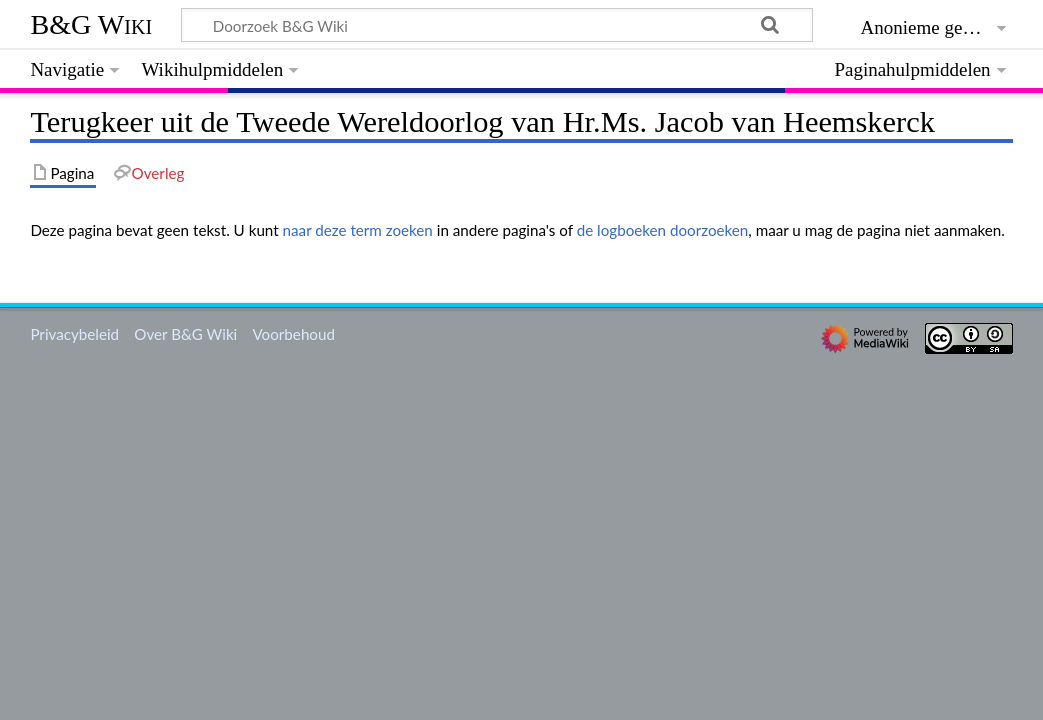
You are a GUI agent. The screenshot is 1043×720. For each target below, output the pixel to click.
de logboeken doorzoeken (663, 230)
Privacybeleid (74, 334)
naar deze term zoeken (358, 230)
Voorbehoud (293, 334)
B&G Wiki (91, 24)
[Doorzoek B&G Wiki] (496, 25)
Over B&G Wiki (185, 334)
